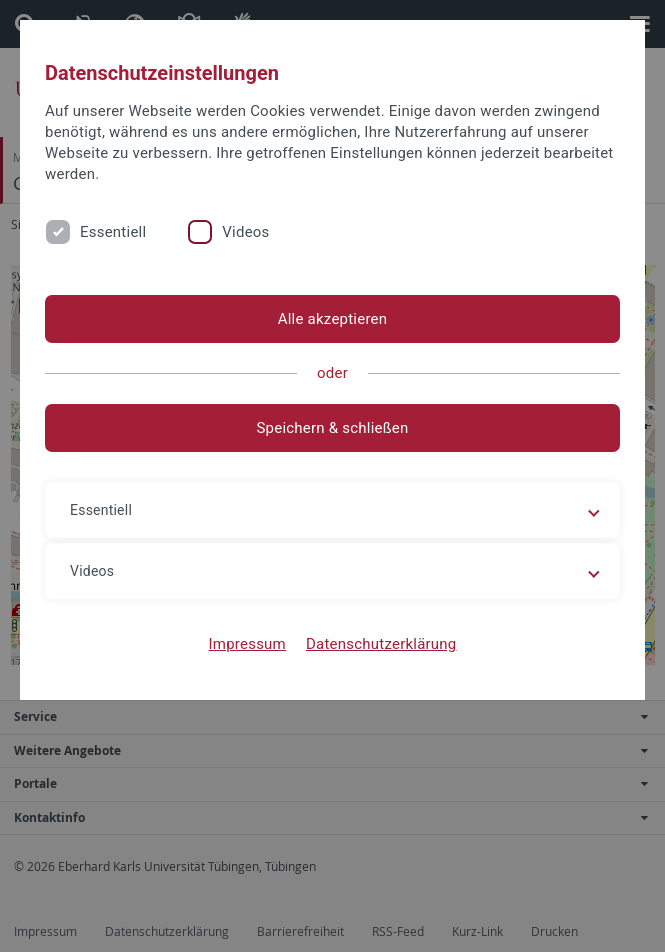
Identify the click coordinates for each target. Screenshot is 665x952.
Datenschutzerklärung (381, 644)
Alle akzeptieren (333, 319)
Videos (245, 232)
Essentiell (113, 232)
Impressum (247, 644)
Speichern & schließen (332, 428)
